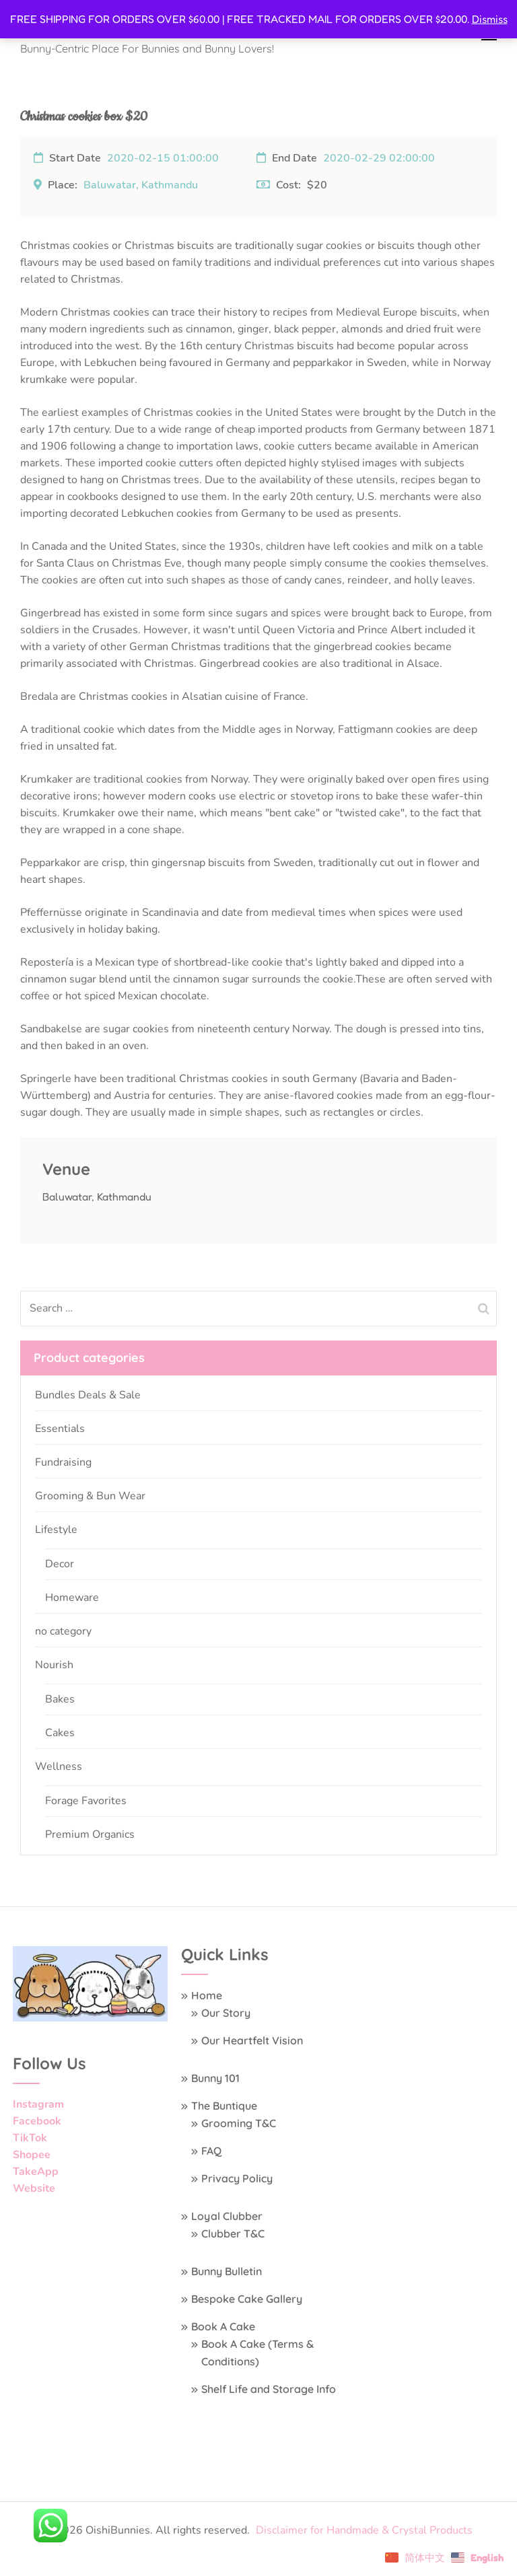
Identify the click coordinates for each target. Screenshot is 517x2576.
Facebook (37, 2121)
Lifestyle (56, 1529)
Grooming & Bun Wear (90, 1496)
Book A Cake (223, 2326)
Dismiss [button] (490, 19)
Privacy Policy (237, 2178)
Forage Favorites (86, 1800)
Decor (59, 1564)
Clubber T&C (233, 2233)
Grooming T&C (238, 2123)
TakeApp (36, 2171)
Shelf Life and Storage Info (268, 2389)
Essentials (60, 1428)
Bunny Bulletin (226, 2271)
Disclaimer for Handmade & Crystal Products (364, 2530)
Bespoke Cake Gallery (246, 2298)
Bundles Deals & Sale (88, 1395)
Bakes (60, 1699)
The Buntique (224, 2105)
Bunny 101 (215, 2078)
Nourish (54, 1664)
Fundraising (63, 1462)
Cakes (60, 1732)
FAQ (211, 2150)
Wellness (58, 1766)
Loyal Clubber (227, 2216)
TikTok (30, 2138)
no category (63, 1631)
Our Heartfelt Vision (252, 2040)
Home (206, 1995)
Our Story (225, 2012)
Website (34, 2188)
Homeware (72, 1597)
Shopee (31, 2154)
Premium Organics (90, 1834)
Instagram (38, 2104)
